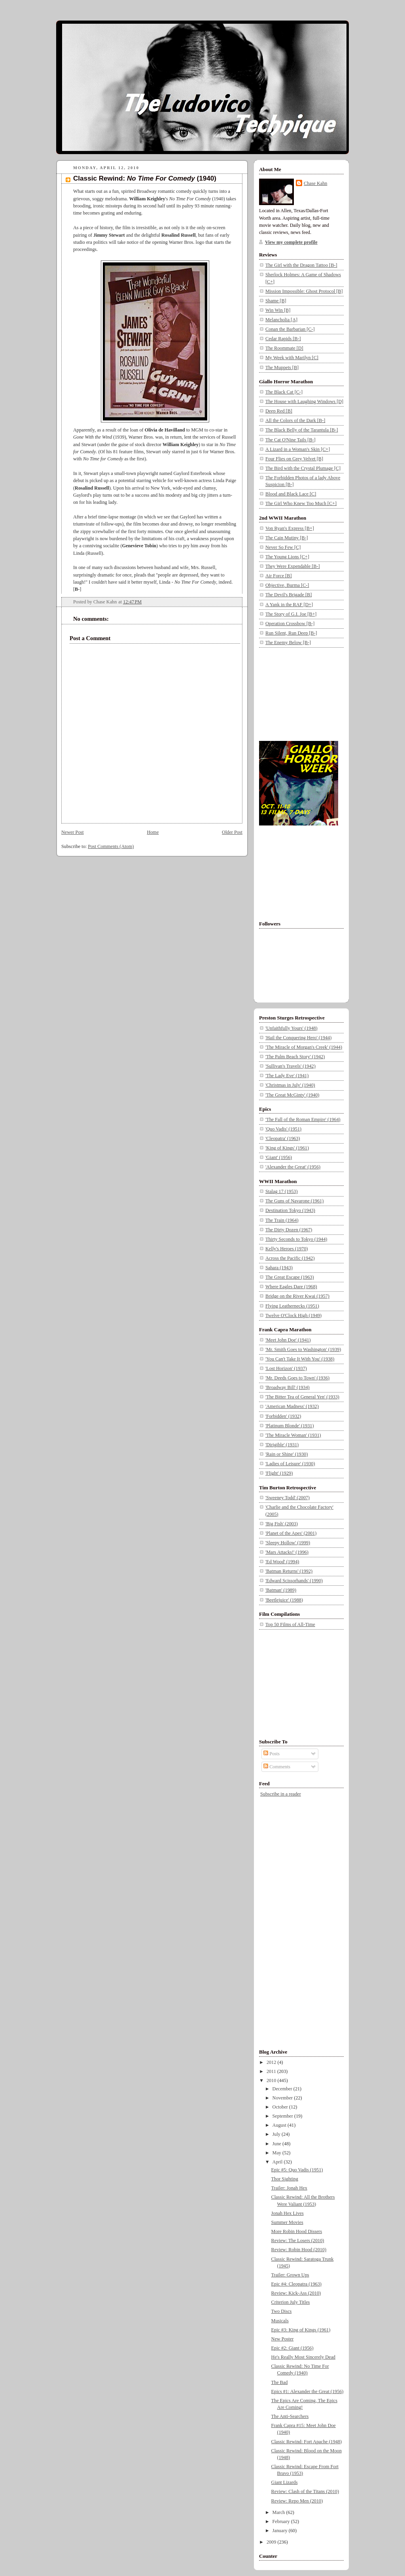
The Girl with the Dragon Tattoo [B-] (301, 265)
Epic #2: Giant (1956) (292, 2348)
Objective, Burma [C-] (287, 585)
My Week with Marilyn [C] (291, 357)
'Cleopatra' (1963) (282, 1138)
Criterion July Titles (290, 2302)
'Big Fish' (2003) (281, 1523)
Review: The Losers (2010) (297, 2240)
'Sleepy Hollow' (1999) (287, 1542)
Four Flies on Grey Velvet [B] (294, 459)
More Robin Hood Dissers (296, 2231)
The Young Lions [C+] (287, 557)
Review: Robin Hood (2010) (298, 2249)
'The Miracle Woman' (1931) (293, 1435)
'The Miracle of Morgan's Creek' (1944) (303, 1047)
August (280, 2125)
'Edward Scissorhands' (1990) (294, 1580)
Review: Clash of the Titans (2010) (305, 2491)
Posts (271, 1753)
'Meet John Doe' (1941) (288, 1340)
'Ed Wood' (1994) (282, 1561)
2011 (272, 2071)
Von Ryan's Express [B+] (289, 528)
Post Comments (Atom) (111, 846)
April (278, 2162)
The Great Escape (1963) (289, 1277)
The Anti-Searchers (290, 2416)
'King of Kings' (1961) (287, 1148)
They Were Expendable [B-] (292, 566)
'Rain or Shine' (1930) (286, 1454)
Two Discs (281, 2311)
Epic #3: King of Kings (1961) (301, 2330)
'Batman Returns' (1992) (288, 1571)
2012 (272, 2062)
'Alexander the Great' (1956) (292, 1167)
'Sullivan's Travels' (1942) (290, 1066)
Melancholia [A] (281, 319)
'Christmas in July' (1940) (290, 1085)
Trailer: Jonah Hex (289, 2188)
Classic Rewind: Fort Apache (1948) (306, 2441)
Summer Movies (287, 2222)
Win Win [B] (277, 310)
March (279, 2512)
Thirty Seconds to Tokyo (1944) (296, 1239)
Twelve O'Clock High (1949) (293, 1315)
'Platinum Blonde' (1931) (289, 1425)
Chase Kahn (315, 183)
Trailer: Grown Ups (290, 2275)
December (283, 2089)
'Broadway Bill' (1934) (287, 1387)
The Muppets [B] (282, 367)
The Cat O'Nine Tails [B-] (290, 440)
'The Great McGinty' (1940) (292, 1095)
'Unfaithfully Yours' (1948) (291, 1028)
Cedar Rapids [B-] (283, 338)
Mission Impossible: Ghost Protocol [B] (304, 291)
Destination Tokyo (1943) (290, 1210)
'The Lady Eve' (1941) (286, 1075)
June (277, 2143)
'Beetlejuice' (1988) (284, 1600)
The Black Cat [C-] (284, 392)
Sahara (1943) (279, 1267)
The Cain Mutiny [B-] (286, 538)
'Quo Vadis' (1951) (283, 1129)
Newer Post (72, 832)
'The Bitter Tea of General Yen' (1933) (302, 1397)
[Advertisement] (298, 693)
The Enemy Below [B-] (288, 642)
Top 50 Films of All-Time (290, 1624)
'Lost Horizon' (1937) (286, 1368)
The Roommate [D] (284, 348)
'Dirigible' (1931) (282, 1444)
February (282, 2521)
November (283, 2098)
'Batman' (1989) (280, 1590)
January (281, 2530)
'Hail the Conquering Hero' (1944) (298, 1037)
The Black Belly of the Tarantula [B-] (301, 430)
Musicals (280, 2320)
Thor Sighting (284, 2179)
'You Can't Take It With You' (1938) (299, 1359)
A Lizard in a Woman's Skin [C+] (297, 449)
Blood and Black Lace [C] (290, 494)
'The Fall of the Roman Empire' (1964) (303, 1119)
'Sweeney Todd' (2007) (287, 1497)
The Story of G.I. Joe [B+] (290, 614)
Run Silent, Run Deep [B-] (291, 633)
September (283, 2116)
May (277, 2153)
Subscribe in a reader (280, 1794)
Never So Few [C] (283, 547)
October (281, 2107)
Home (153, 832)
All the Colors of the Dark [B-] (295, 420)
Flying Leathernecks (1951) (292, 1306)
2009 (272, 2542)
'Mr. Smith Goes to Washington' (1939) (303, 1349)
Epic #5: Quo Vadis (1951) (297, 2170)
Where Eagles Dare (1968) (291, 1286)
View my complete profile (291, 242)
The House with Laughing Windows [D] (304, 401)
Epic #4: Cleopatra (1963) (296, 2284)
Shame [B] (275, 300)
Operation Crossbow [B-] (289, 623)
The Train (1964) (282, 1220)
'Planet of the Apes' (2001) (290, 1533)
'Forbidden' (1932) (283, 1416)
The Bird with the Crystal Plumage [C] (303, 468)
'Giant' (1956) (278, 1157)
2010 (272, 2080)
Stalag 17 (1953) (281, 1191)
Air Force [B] (278, 576)
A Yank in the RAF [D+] (289, 604)
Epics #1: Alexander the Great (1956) (307, 2391)
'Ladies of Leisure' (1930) (290, 1463)
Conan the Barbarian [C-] (290, 329)
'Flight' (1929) (279, 1473)
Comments (276, 1766)
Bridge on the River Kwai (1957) (297, 1296)
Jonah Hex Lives (287, 2213)
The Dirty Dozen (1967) (288, 1229)
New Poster (282, 2339)
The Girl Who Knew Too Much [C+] (301, 503)
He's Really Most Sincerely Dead (303, 2357)
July (277, 2134)
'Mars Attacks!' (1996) (286, 1552)
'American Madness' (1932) (292, 1406)
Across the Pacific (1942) (290, 1258)
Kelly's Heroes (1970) (286, 1248)
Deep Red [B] (278, 411)
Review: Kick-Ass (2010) (296, 2293)
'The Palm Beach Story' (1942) (295, 1056)
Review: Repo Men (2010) (297, 2501)
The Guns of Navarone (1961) (294, 1201)
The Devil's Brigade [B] (288, 594)
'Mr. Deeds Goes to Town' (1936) (297, 1378)
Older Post (232, 832)
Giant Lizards (284, 2482)
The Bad (279, 2382)
